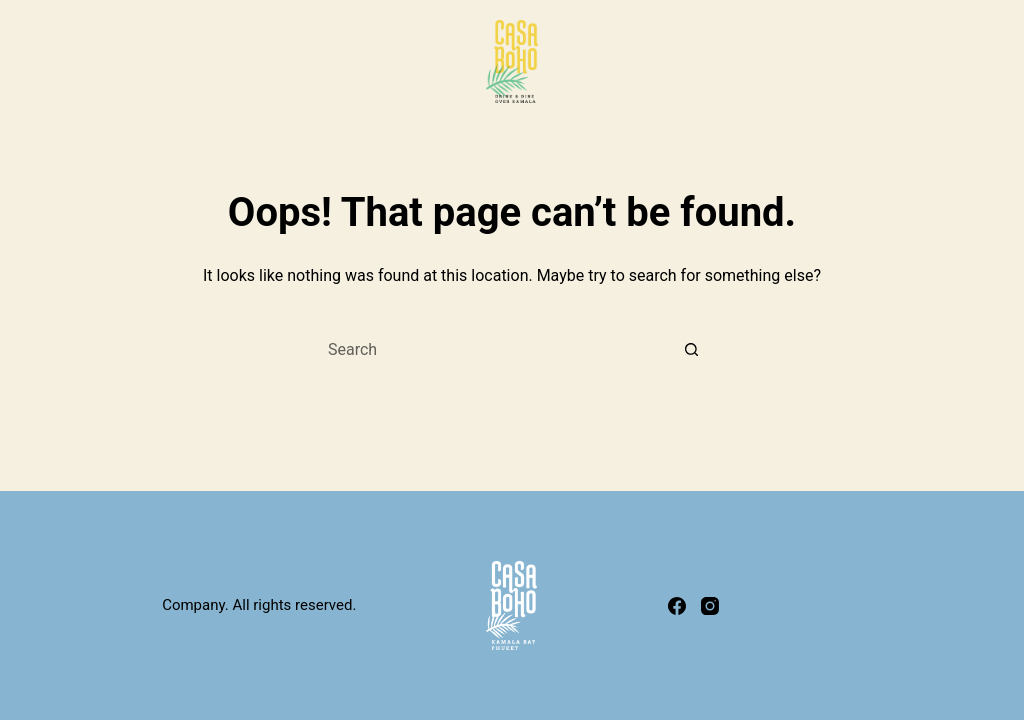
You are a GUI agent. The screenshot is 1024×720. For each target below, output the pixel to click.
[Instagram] (710, 606)
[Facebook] (677, 606)
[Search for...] (492, 349)
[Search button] (692, 349)
